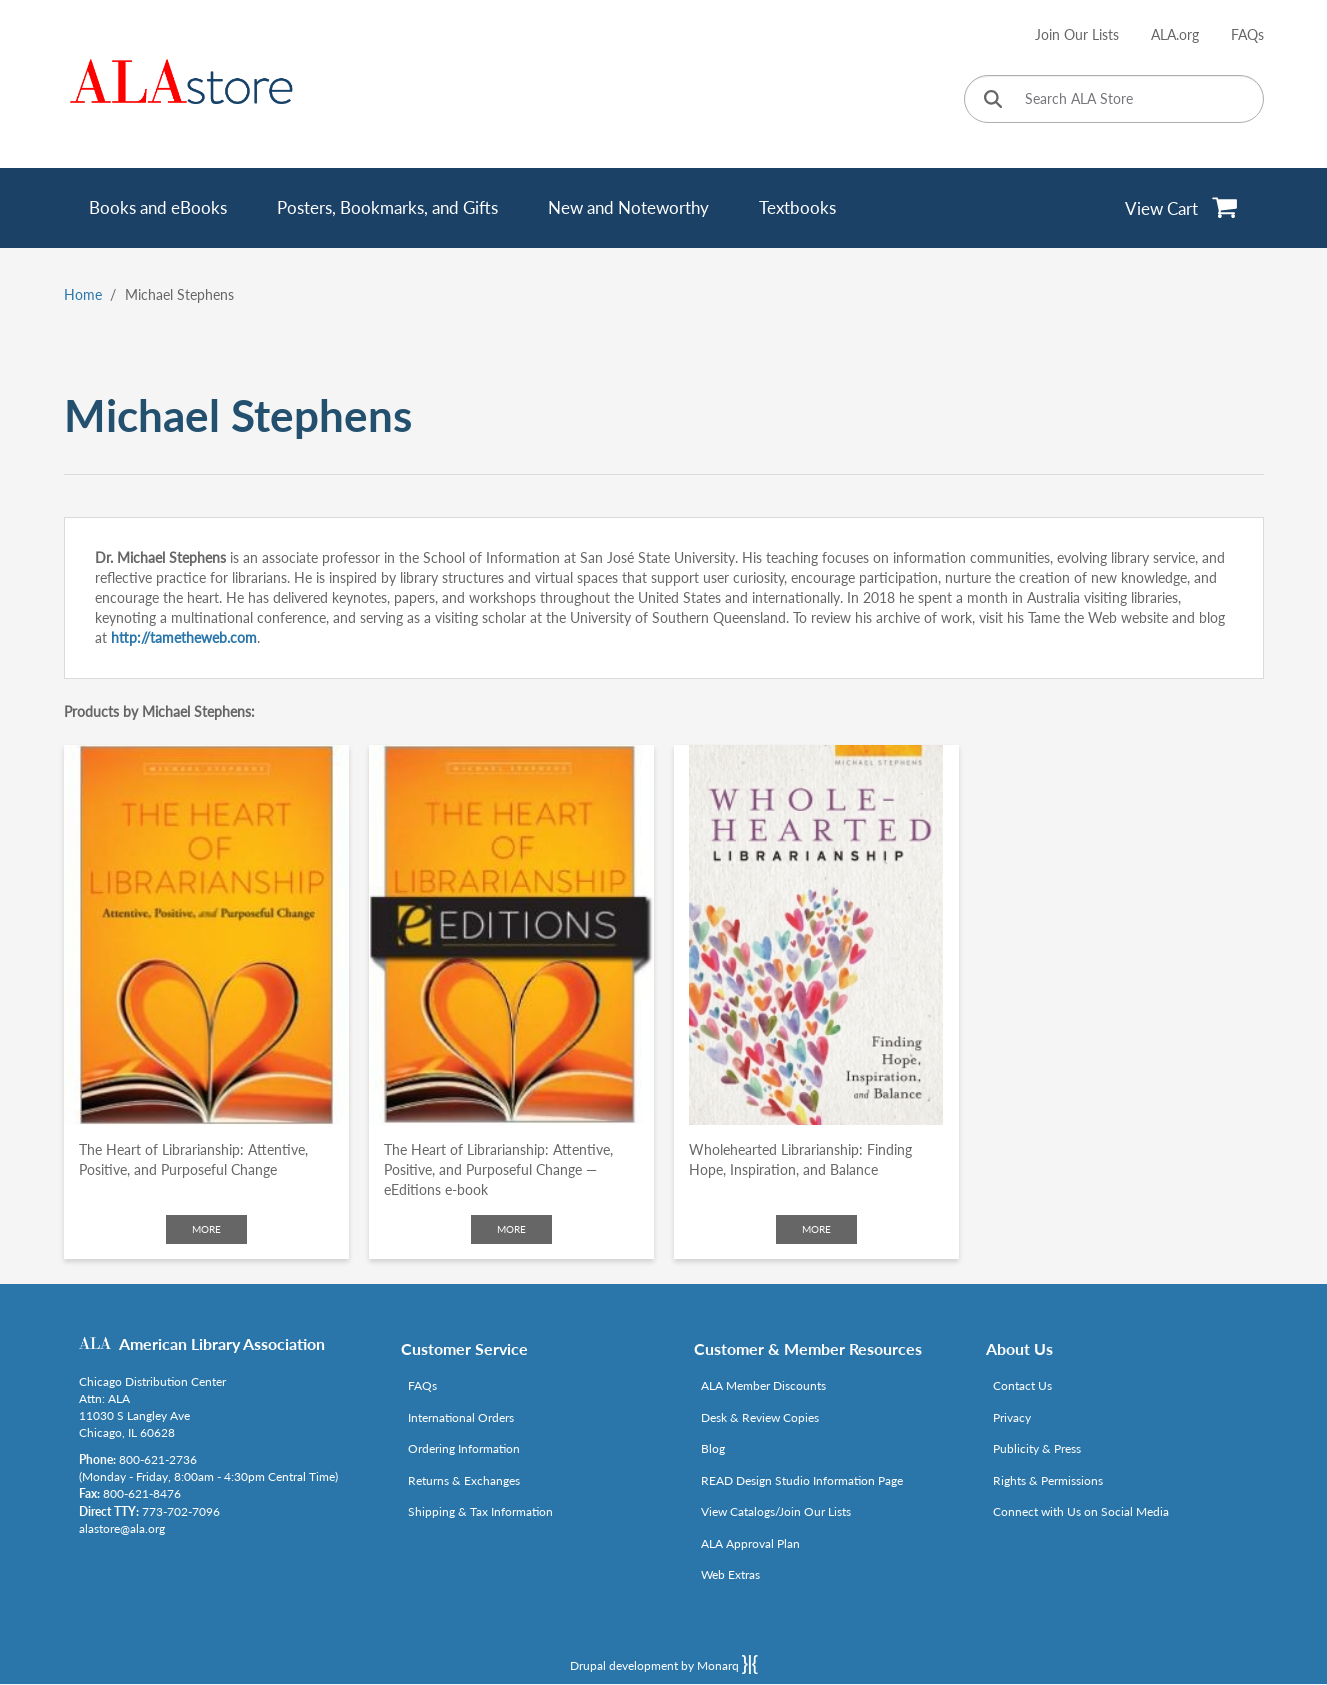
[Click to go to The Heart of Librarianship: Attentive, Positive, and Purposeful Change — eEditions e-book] (511, 935)
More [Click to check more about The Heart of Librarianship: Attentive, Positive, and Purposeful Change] (206, 1229)
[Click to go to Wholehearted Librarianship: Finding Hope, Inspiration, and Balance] (816, 935)
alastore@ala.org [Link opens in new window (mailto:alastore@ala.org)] (122, 1528)
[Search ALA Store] (1114, 99)
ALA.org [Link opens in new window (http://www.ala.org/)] (1175, 34)
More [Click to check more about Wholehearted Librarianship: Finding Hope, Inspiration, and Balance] (816, 1229)
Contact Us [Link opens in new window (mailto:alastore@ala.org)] (1022, 1385)
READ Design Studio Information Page (802, 1480)
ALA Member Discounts (763, 1385)
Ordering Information (464, 1448)
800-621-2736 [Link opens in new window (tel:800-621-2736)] (158, 1459)
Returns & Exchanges (464, 1480)
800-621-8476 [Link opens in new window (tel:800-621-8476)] (142, 1493)
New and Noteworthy (628, 207)
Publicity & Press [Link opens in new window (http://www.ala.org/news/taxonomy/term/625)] (1037, 1448)
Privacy (1012, 1417)
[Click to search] (993, 100)
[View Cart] (1181, 208)
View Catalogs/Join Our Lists (776, 1511)
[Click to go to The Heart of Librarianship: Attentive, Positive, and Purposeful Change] (206, 935)
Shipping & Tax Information (480, 1511)
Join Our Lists (1077, 34)
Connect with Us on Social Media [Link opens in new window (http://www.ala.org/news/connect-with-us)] (1081, 1511)
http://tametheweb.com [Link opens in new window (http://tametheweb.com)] (184, 637)
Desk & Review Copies (760, 1417)
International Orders (461, 1417)
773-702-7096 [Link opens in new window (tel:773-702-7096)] (181, 1511)
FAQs (1247, 34)
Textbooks (797, 207)
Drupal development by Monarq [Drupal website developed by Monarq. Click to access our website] (664, 1664)
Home (83, 294)
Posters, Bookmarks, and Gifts (387, 207)
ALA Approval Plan (750, 1543)
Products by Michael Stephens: (159, 711)
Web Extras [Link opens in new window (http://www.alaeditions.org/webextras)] (730, 1574)
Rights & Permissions (1048, 1480)
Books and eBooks (158, 207)
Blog (713, 1448)
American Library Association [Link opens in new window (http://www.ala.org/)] (222, 1343)
